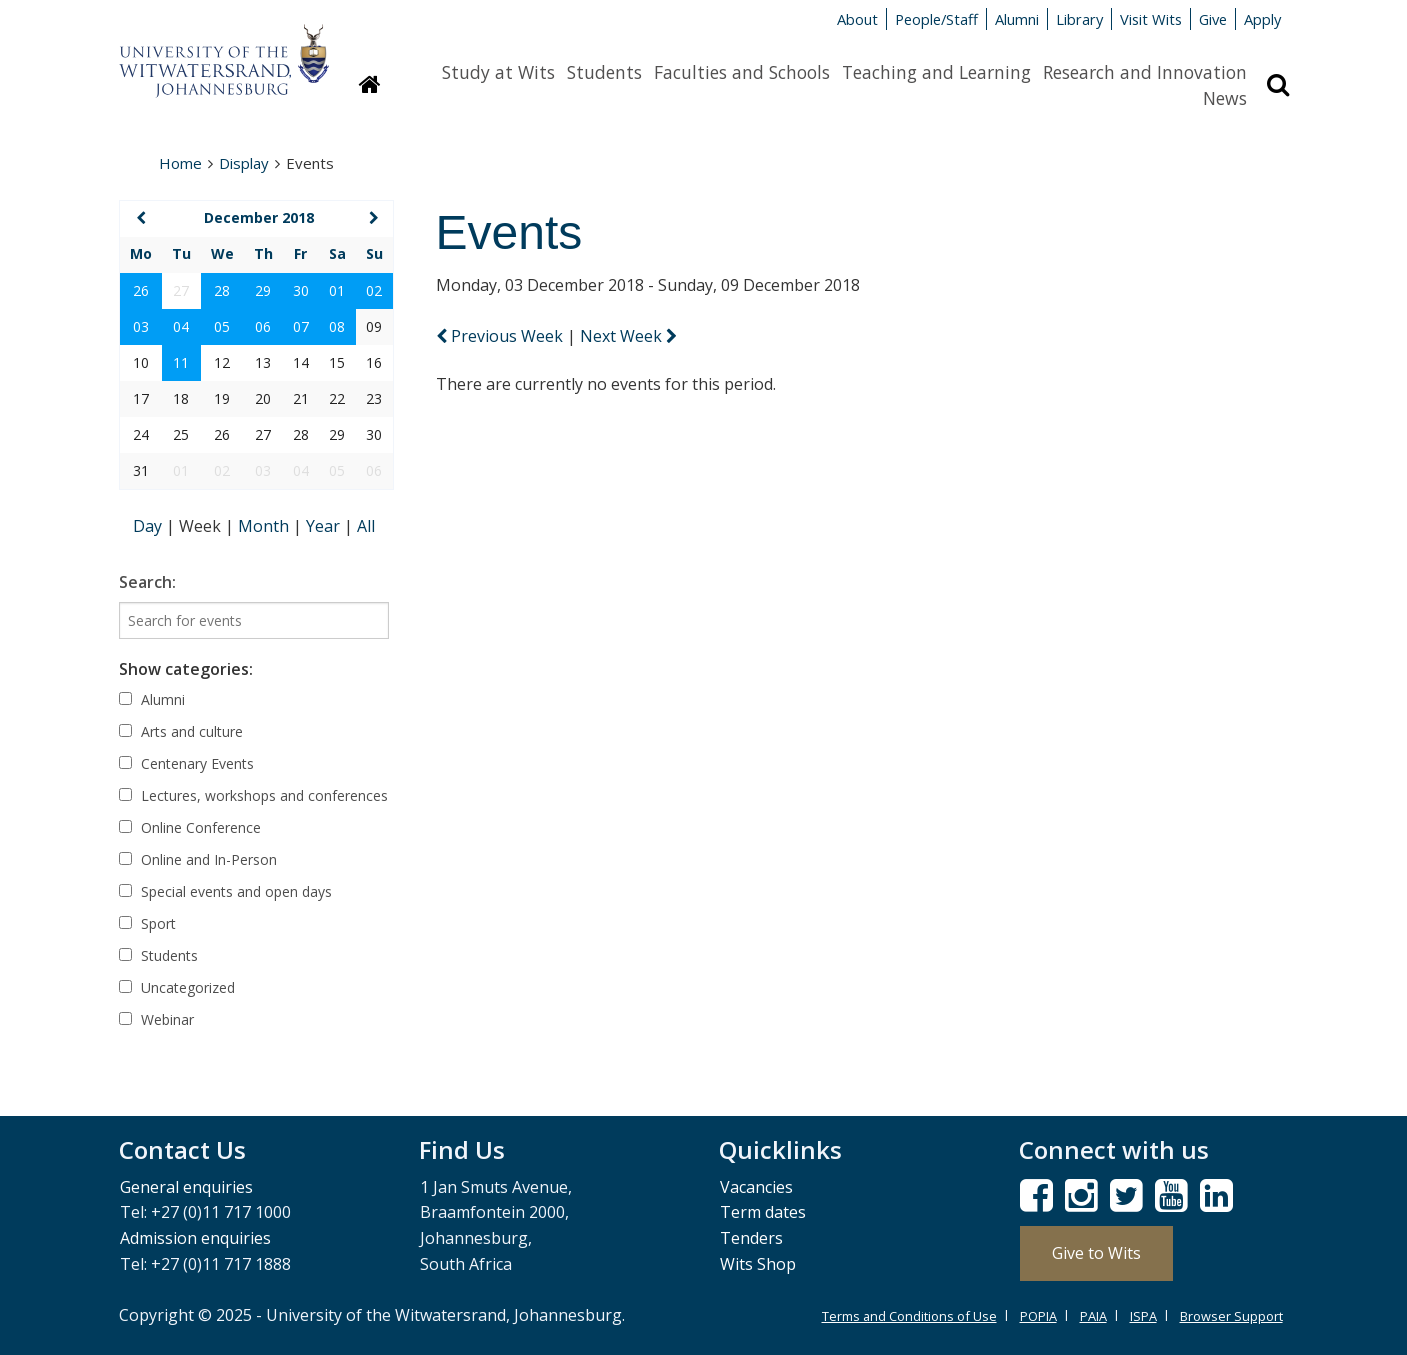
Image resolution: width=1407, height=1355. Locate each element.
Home (180, 163)
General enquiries (186, 1187)
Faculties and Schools (742, 72)
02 (374, 290)
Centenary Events (186, 763)
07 (301, 326)
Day (149, 526)
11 (181, 362)
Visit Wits (1151, 19)
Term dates (763, 1212)
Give (1213, 19)
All (366, 526)
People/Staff (936, 19)
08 (337, 326)
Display (244, 163)
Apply (1262, 19)
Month (265, 526)
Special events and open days (225, 891)
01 (337, 290)
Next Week (628, 336)
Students (604, 72)
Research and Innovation (1145, 72)
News (1225, 98)
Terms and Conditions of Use (909, 1316)
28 (222, 290)
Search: (147, 582)
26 (141, 290)
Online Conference (190, 827)
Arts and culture (181, 731)
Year (325, 526)
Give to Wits (1096, 1253)
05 (222, 326)
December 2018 (259, 217)
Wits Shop (758, 1264)
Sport (147, 923)
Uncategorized (177, 987)
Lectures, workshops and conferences (253, 795)
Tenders (751, 1238)
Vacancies (756, 1187)
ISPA (1143, 1316)
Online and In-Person (198, 859)
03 (141, 326)
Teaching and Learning (936, 72)
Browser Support (1231, 1316)
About (857, 19)
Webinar (156, 1019)
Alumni (1017, 19)
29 (263, 290)
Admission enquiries (195, 1238)
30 (301, 290)
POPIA (1038, 1316)
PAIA (1093, 1316)
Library (1079, 19)
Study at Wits (498, 72)
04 (181, 326)
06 (263, 326)
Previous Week (501, 336)
